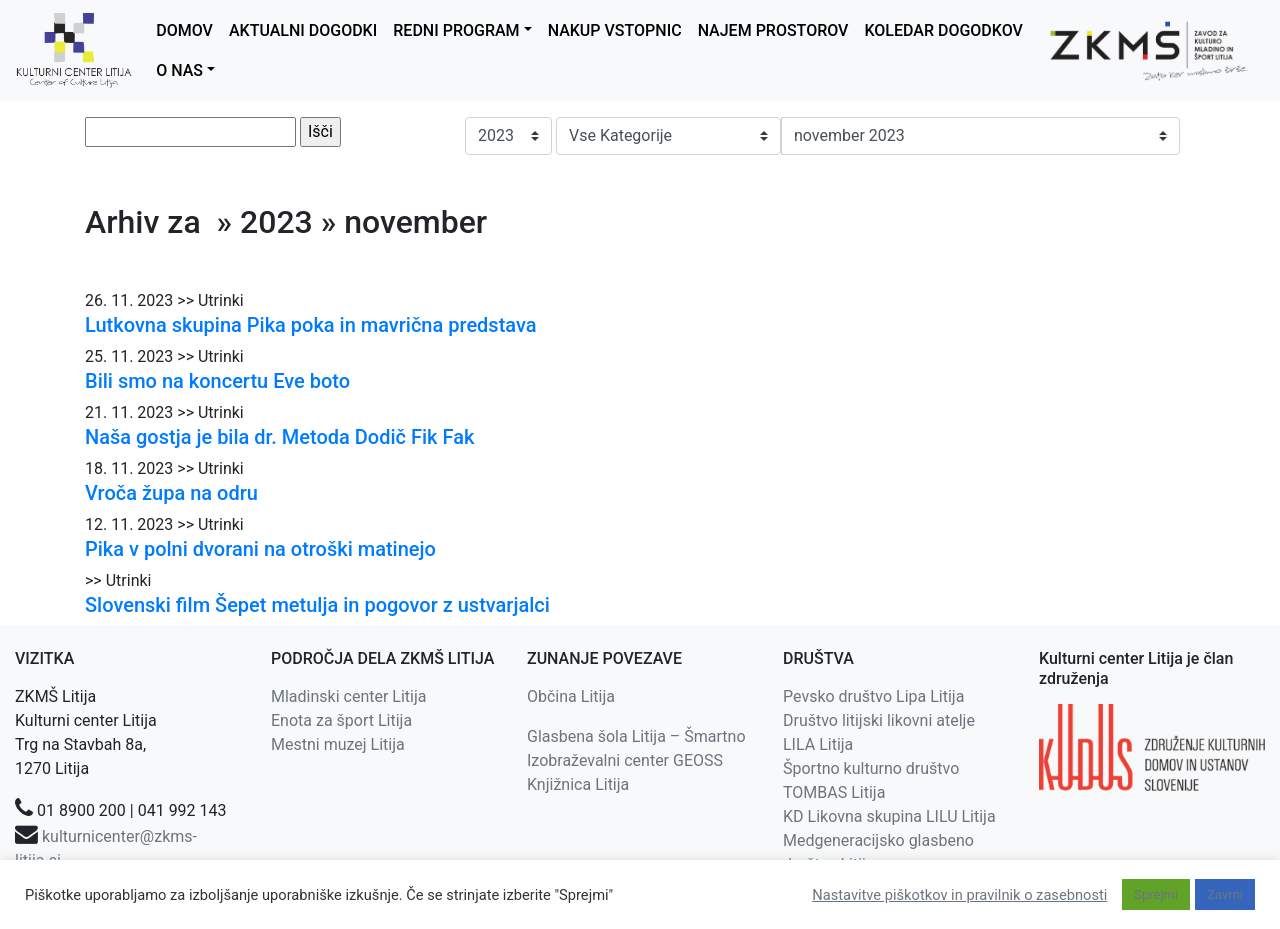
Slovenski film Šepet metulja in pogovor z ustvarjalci (317, 605)
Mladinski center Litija (349, 696)
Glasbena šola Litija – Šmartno (636, 736)
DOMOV (184, 30)
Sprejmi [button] (1156, 894)
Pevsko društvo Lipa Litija (873, 696)
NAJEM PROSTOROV (773, 30)
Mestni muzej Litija (338, 744)
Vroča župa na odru (171, 493)
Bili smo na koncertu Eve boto (217, 381)
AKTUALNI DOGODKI (303, 30)
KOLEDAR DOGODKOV (943, 30)
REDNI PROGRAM (456, 30)
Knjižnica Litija (578, 784)
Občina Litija (571, 696)
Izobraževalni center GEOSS (625, 760)
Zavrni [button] (1225, 894)
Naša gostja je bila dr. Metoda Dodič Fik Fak (279, 437)
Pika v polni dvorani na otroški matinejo (260, 549)
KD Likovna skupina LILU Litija (889, 816)
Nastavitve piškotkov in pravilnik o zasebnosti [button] (959, 895)
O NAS (179, 70)
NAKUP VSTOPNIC (615, 30)
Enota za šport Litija (341, 720)
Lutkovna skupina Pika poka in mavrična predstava (311, 325)
